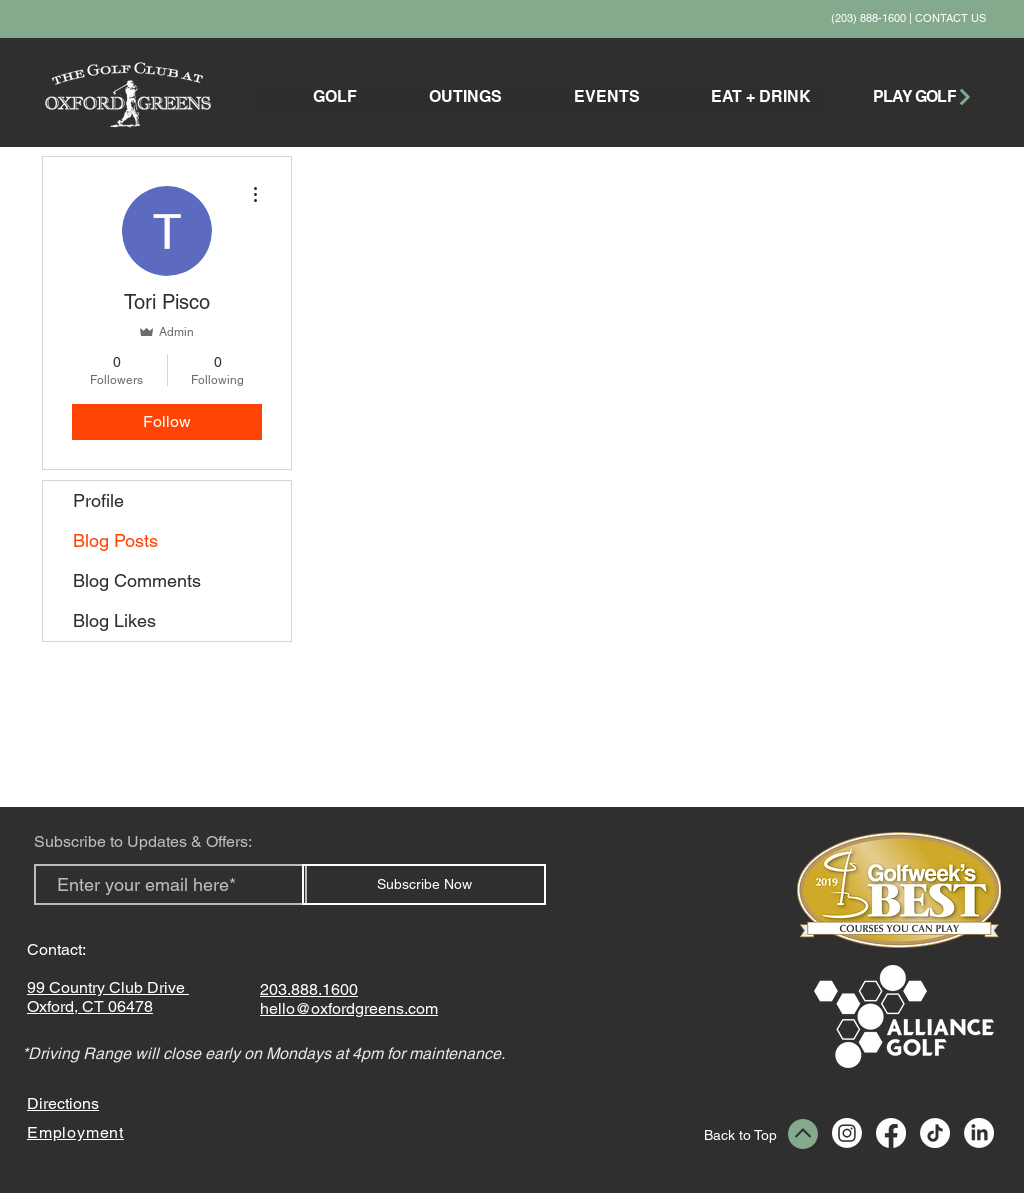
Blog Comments (137, 580)
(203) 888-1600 (868, 18)
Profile (98, 500)
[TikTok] (935, 1133)
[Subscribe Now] (424, 884)
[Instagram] (847, 1133)
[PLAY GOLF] (923, 96)
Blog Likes (114, 620)
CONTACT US (950, 18)
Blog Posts (115, 540)
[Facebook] (891, 1133)
